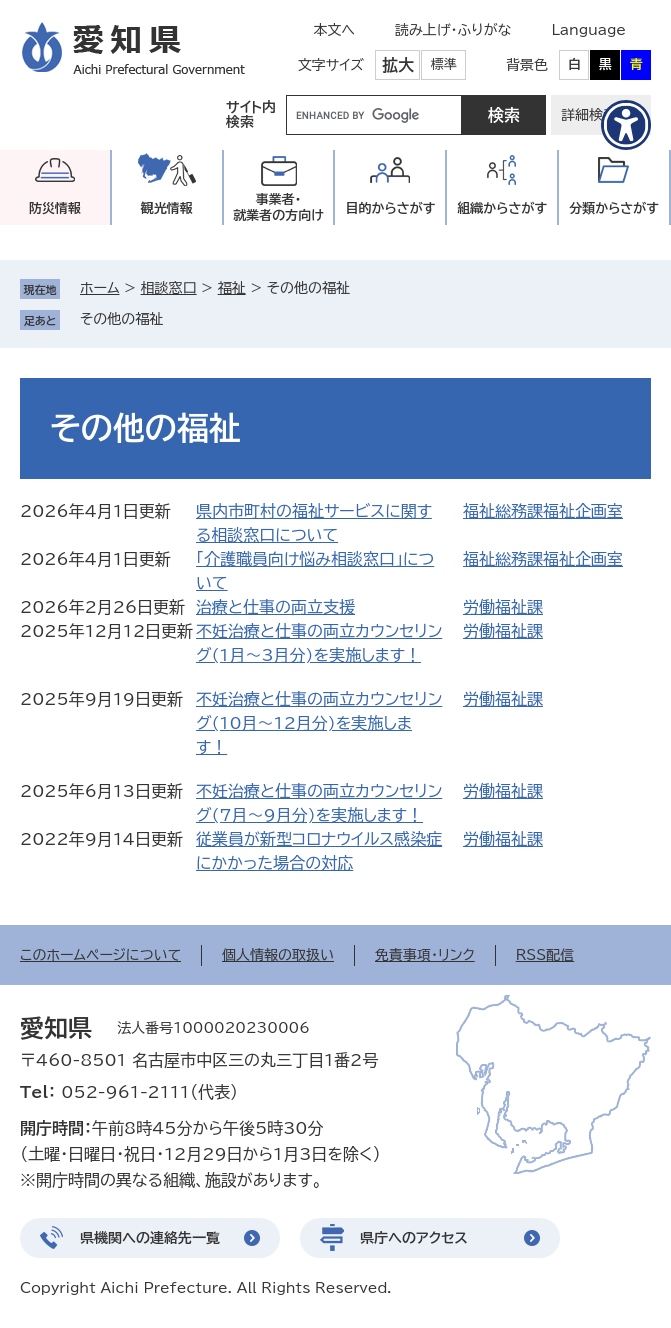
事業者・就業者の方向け (278, 207)
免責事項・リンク (425, 955)
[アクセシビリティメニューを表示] (626, 125)
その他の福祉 (121, 319)
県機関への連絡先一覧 (150, 1238)
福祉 (232, 288)
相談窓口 (169, 288)
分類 (614, 208)
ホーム (99, 288)
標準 (444, 64)
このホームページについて (100, 955)
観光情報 (167, 208)
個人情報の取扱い (278, 955)
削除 (177, 319)
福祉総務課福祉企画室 (543, 511)
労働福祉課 (503, 607)
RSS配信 (545, 955)
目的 (390, 208)
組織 (502, 208)
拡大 (398, 65)
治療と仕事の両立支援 (275, 607)
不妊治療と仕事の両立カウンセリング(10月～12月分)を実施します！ (319, 723)
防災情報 (55, 208)
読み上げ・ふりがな (453, 30)
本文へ (334, 30)
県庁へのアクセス (414, 1238)
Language (588, 30)
